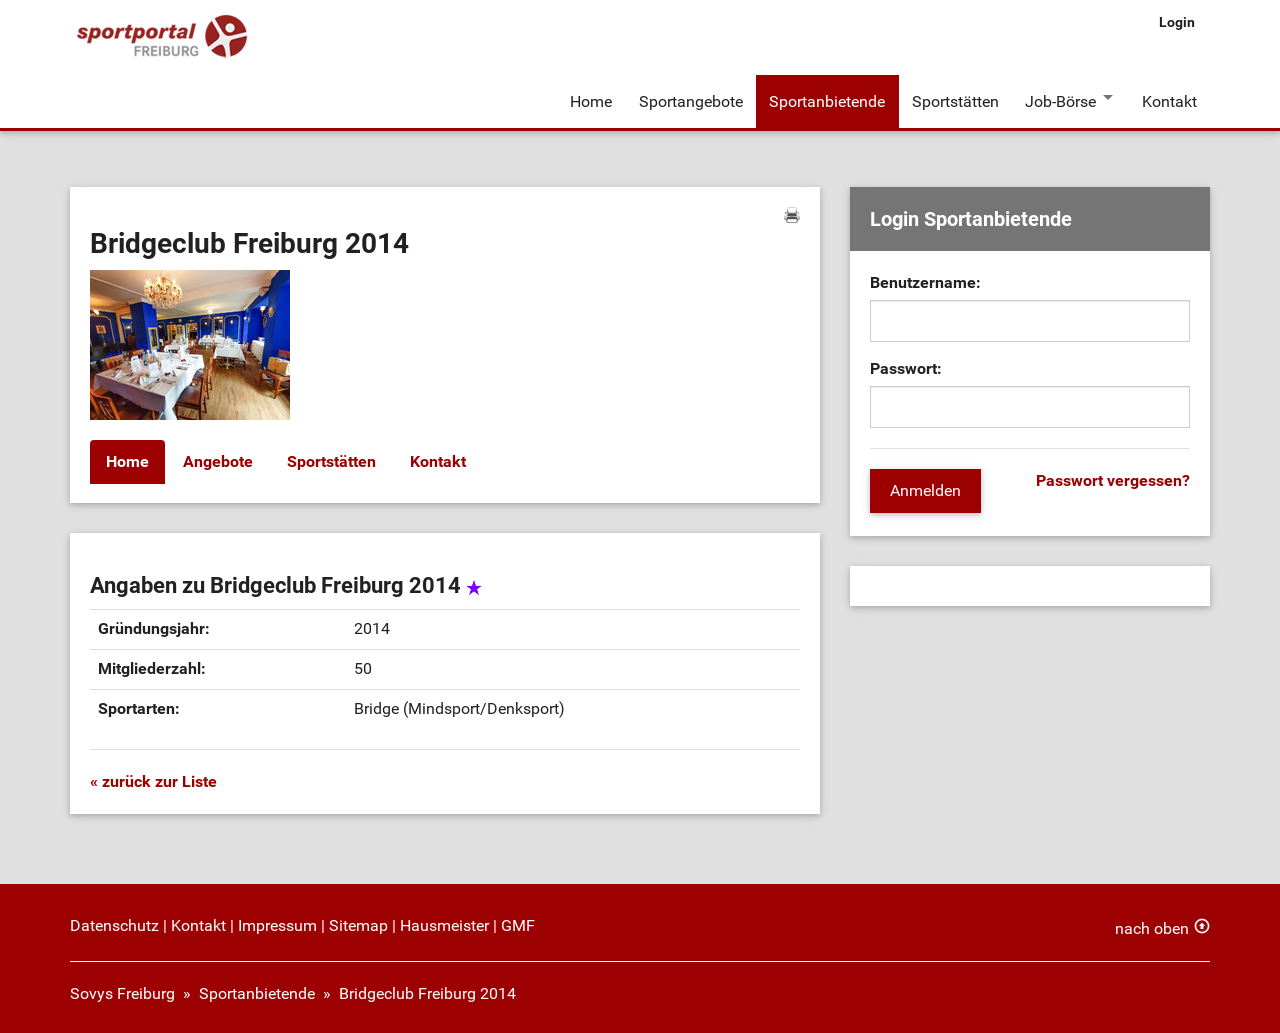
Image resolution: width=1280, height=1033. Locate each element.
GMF (518, 922)
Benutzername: (925, 279)
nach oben (1152, 925)
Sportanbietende (826, 98)
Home (591, 98)
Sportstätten (953, 98)
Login (1177, 22)
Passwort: (906, 365)
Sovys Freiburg (122, 990)
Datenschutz (114, 922)
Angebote (218, 459)
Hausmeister (444, 922)
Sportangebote (690, 98)
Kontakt (1169, 98)
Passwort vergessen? (1113, 477)
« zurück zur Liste (153, 778)
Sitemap (358, 922)
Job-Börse (1058, 98)
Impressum (277, 922)
